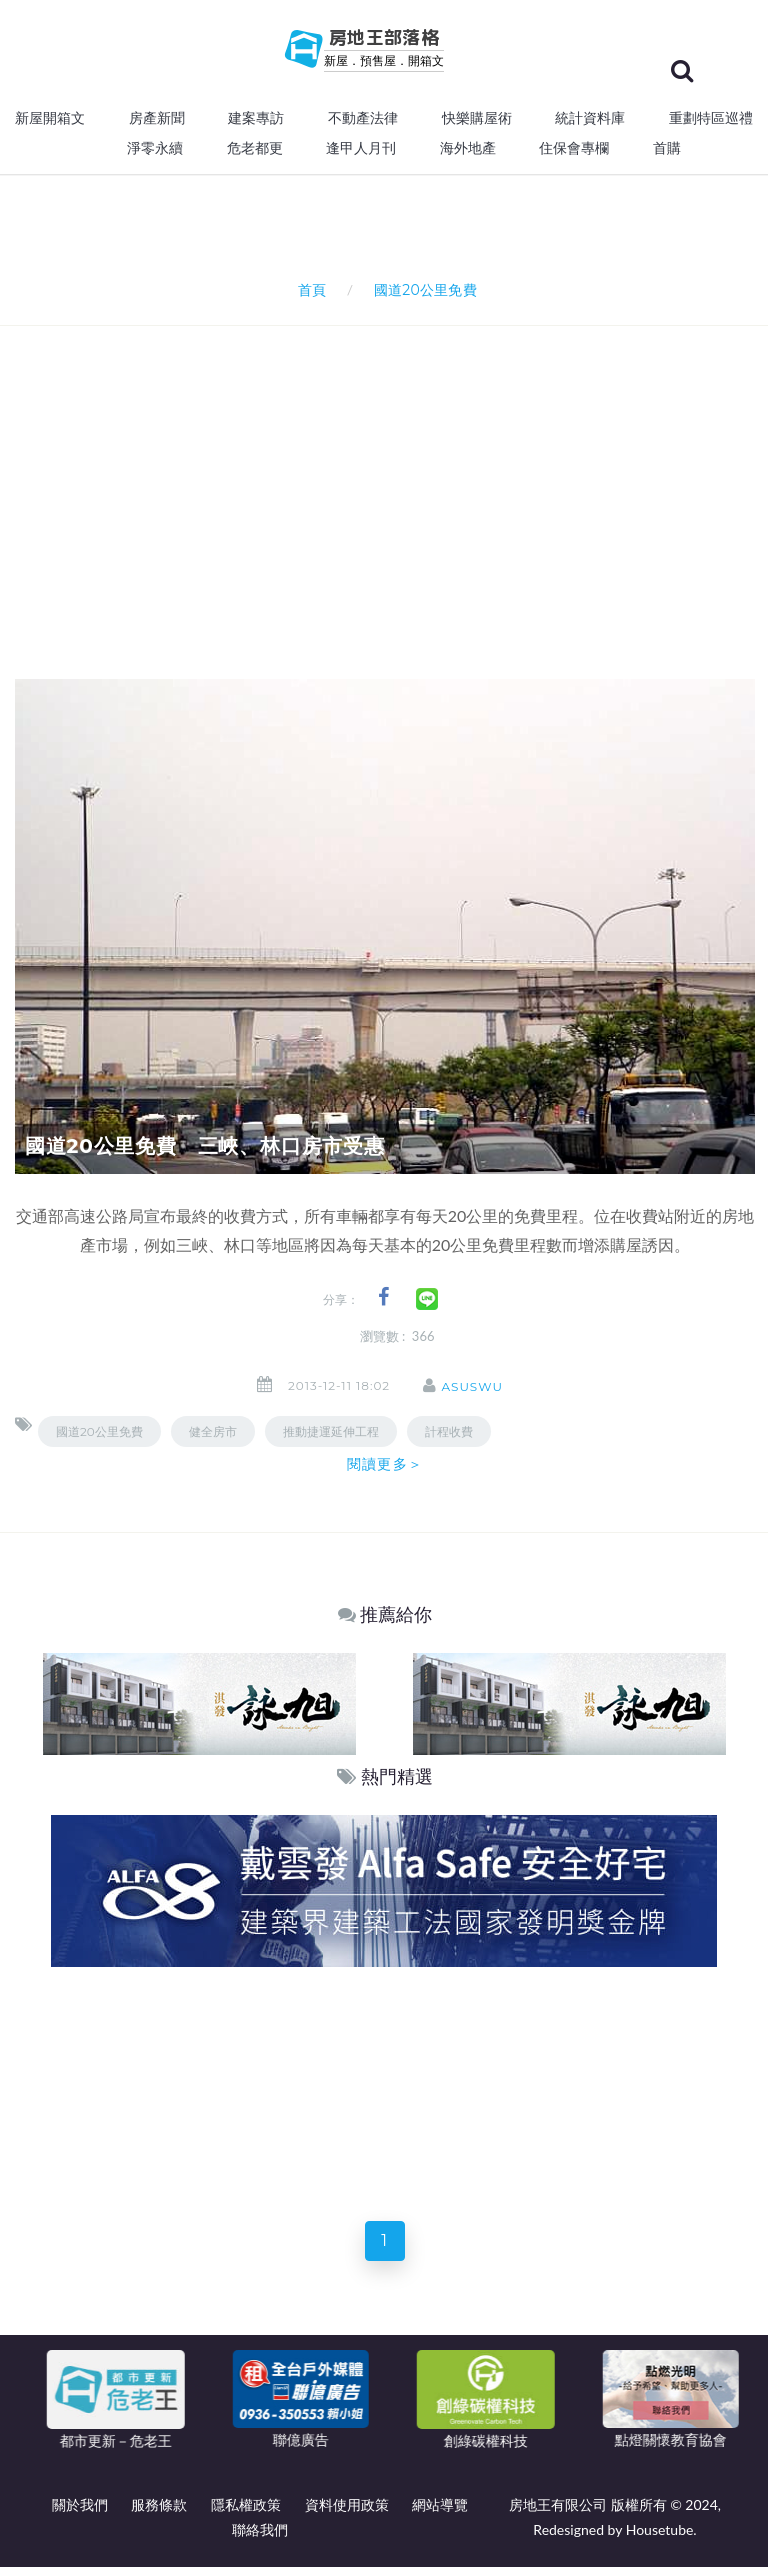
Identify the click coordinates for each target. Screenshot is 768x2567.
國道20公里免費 (99, 1431)
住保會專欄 (574, 148)
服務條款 (159, 2504)
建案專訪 (256, 118)
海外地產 (468, 148)
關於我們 (80, 2504)
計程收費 (449, 1431)
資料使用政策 (347, 2504)
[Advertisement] (391, 476)
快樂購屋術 (477, 118)
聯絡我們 (260, 2529)
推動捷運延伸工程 (331, 1431)
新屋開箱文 (50, 118)
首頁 (308, 289)
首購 (667, 148)
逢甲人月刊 (361, 148)
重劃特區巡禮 (711, 118)
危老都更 (255, 148)
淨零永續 (155, 148)
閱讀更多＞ (385, 1464)
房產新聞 (157, 118)
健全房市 (213, 1431)
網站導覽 (440, 2504)
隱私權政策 (246, 2504)
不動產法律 (363, 118)
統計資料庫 (590, 118)
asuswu (472, 1386)
